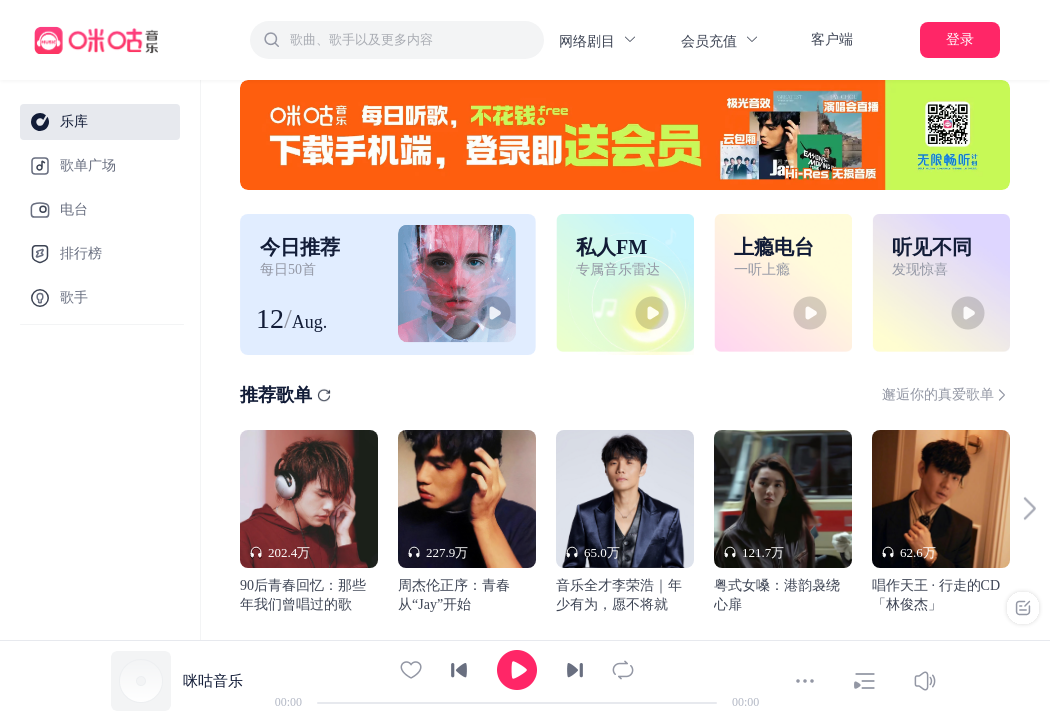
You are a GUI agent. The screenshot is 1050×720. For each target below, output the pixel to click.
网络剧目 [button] (598, 40)
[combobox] (397, 40)
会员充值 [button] (720, 40)
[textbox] (411, 40)
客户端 (832, 39)
